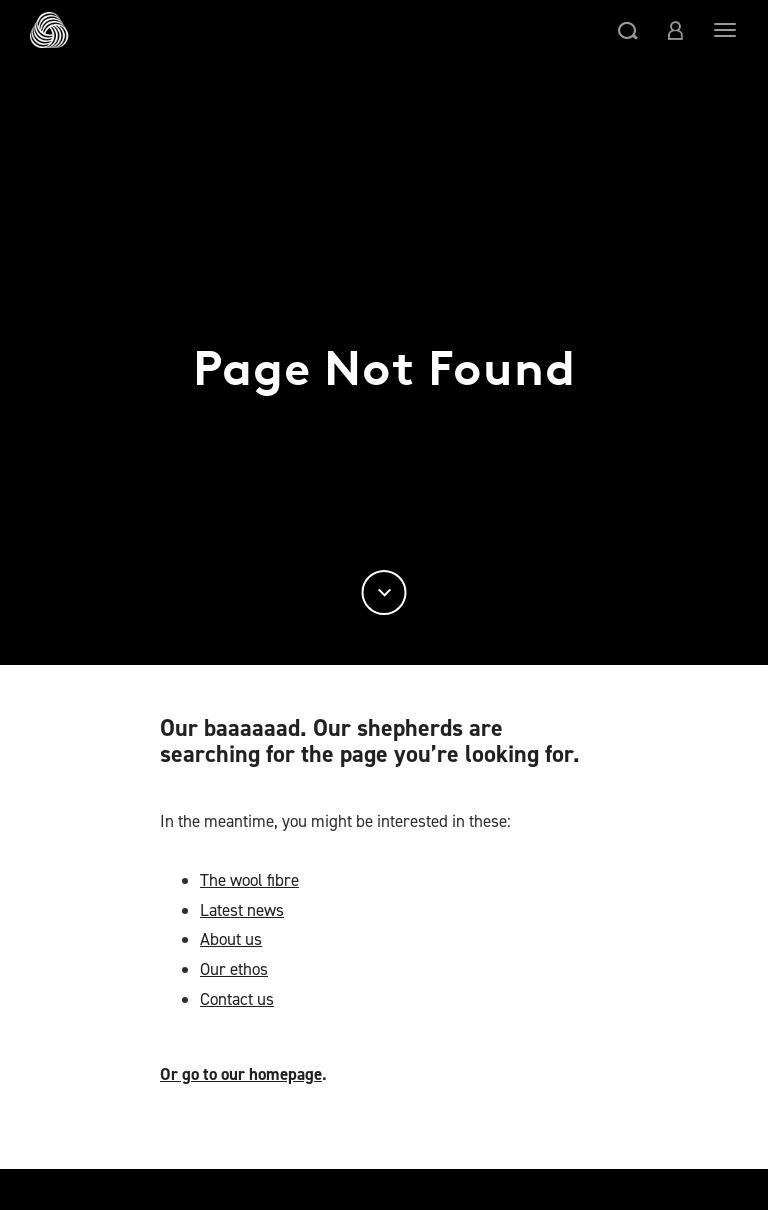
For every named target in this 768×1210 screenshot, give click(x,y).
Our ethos (234, 969)
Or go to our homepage (241, 1074)
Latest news (242, 910)
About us (231, 939)
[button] (628, 30)
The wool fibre (249, 880)
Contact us (237, 999)
